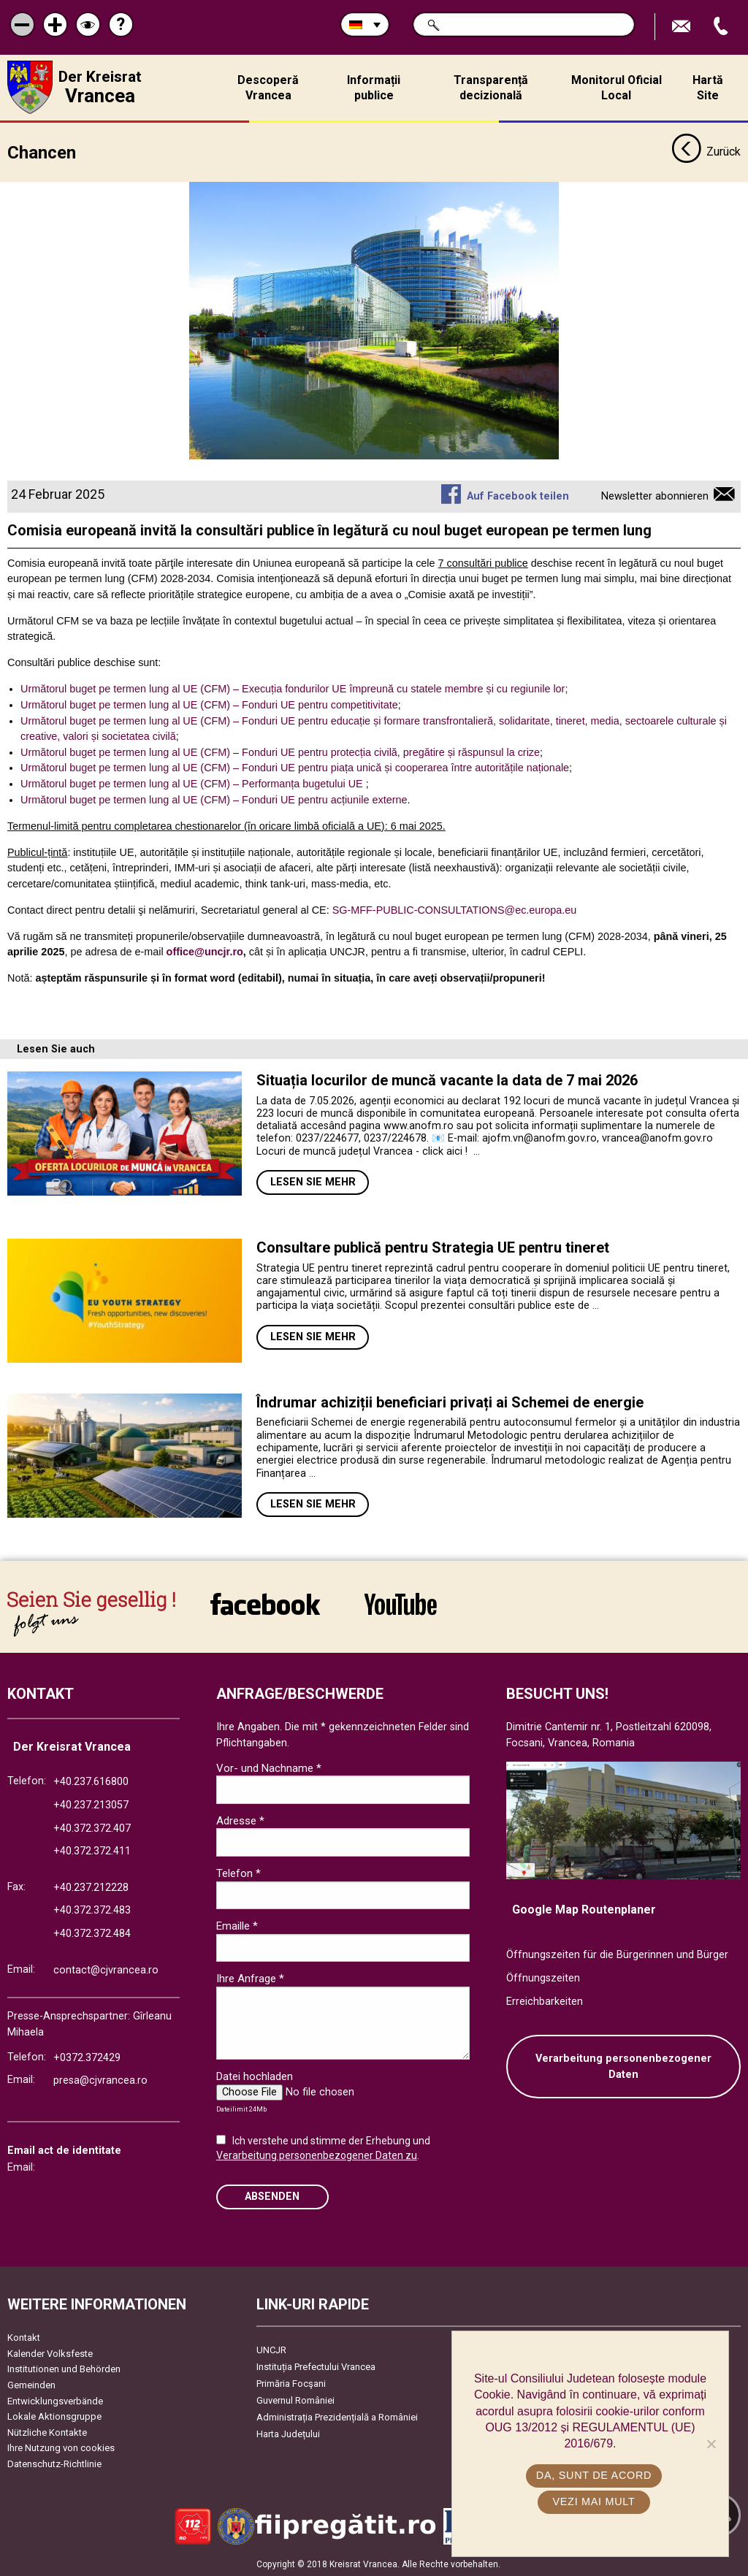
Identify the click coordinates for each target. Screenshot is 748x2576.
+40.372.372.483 (92, 1910)
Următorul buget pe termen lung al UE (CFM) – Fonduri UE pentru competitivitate (209, 704)
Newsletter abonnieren (655, 495)
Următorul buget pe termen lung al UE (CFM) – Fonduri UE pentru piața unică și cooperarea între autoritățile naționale (294, 767)
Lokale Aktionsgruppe (54, 2416)
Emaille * (237, 1926)
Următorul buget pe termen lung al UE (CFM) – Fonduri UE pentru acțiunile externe (214, 799)
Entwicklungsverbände (55, 2400)
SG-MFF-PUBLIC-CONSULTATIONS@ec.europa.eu (454, 909)
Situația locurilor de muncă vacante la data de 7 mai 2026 (447, 1080)
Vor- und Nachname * (268, 1767)
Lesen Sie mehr (313, 1182)
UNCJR (271, 2349)
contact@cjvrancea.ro (106, 1969)
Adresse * (240, 1820)
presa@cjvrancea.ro (100, 2080)
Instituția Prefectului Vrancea (315, 2366)
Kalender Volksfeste (50, 2352)
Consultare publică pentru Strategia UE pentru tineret (434, 1247)
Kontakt (23, 2337)
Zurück (706, 152)
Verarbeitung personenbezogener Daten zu (316, 2154)
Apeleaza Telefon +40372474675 (722, 27)
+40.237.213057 (91, 1804)
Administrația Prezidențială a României (337, 2417)
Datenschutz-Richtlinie (54, 2463)
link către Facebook (265, 1603)
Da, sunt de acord (594, 2475)
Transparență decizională (491, 87)
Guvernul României (295, 2400)
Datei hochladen (254, 2076)
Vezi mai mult (593, 2501)
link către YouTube (401, 1603)
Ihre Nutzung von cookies (61, 2447)
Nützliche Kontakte (47, 2431)
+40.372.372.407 (92, 1828)
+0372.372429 (87, 2057)
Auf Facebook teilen (518, 495)
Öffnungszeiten (543, 1977)
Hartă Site (707, 87)
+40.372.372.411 (92, 1851)
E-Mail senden (683, 27)
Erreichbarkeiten (544, 2001)
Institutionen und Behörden (64, 2368)
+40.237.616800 (91, 1782)
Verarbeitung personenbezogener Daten (623, 2066)
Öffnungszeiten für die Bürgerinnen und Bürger (617, 1955)
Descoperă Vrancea (268, 87)
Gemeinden (31, 2384)
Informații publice (373, 87)
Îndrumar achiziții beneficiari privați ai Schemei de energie (450, 1402)
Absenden (272, 2196)
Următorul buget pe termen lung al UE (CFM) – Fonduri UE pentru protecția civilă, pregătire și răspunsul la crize (280, 751)
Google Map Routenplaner (584, 1909)
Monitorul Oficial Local (616, 87)
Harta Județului (288, 2433)
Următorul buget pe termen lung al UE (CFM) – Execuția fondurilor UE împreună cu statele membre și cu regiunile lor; (294, 689)
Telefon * (238, 1872)
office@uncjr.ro (205, 952)
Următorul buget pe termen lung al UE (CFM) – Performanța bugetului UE (191, 783)
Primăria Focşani (291, 2383)
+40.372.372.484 (92, 1933)
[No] (710, 2444)
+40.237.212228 (91, 1887)
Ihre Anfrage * (250, 1978)
